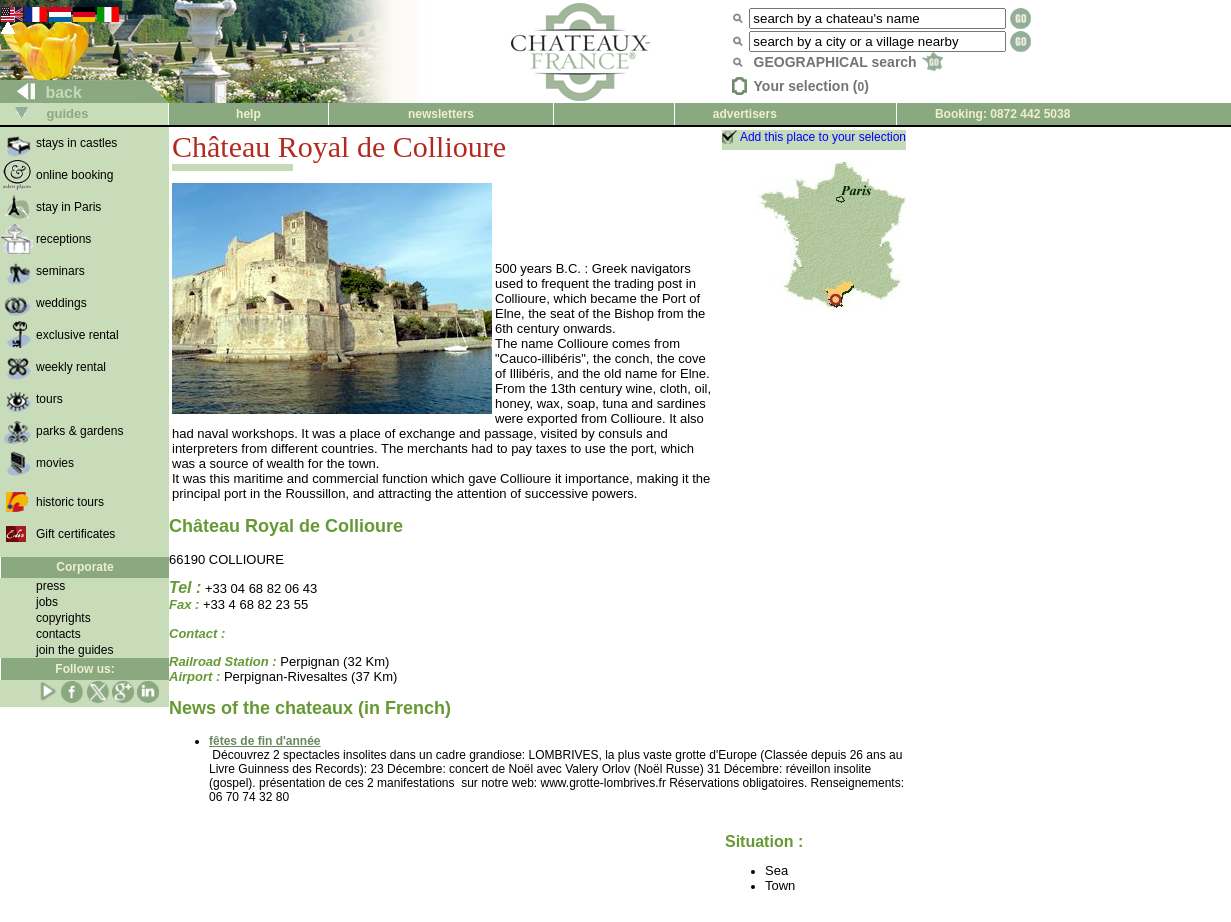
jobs (47, 602)
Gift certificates (75, 534)
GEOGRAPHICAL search (848, 62)
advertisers (745, 114)
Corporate (84, 567)
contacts (58, 634)
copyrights (63, 618)
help (248, 114)
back (41, 92)
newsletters (441, 114)
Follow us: (84, 669)
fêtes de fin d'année (265, 741)
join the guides (74, 650)
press (50, 586)
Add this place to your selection (823, 137)
